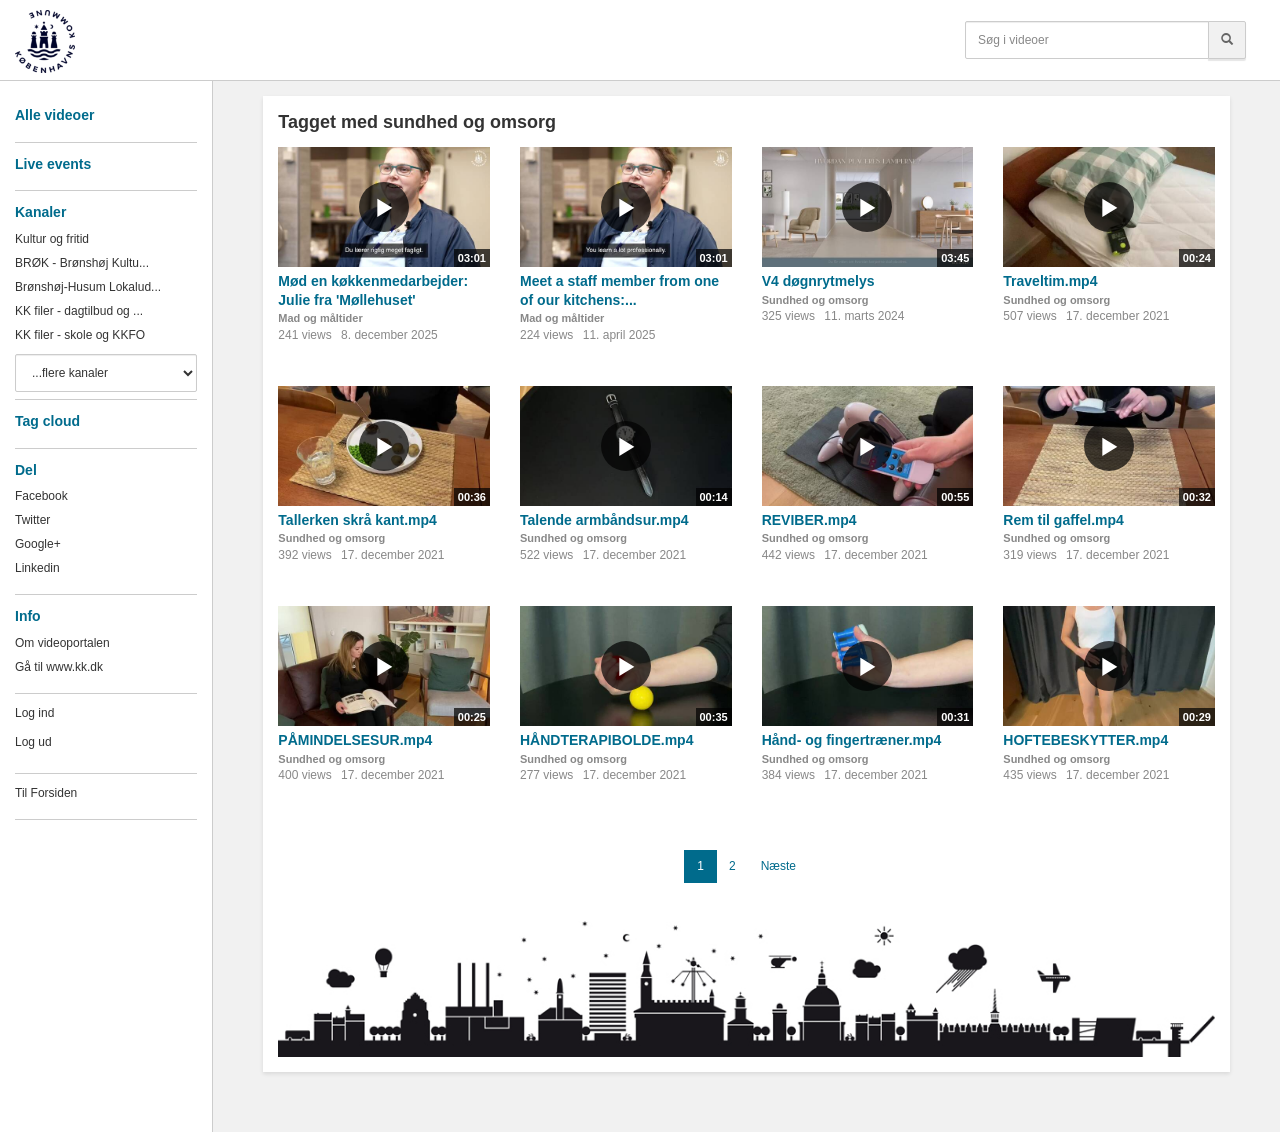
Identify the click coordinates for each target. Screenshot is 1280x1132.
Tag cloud (47, 421)
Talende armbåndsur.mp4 (604, 520)
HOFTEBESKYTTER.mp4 (1085, 740)
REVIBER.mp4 (809, 520)
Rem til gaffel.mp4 (1063, 520)
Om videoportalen (62, 643)
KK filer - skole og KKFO (80, 335)
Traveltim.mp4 (1050, 281)
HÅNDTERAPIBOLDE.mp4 (606, 740)
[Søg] (1227, 40)
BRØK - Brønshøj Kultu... (82, 263)
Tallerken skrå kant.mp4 (357, 520)
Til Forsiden (46, 793)
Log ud (33, 742)
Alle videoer (54, 115)
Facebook (41, 496)
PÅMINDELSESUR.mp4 (355, 740)
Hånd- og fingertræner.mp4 (852, 740)
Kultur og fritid (52, 239)
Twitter (32, 520)
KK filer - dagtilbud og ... (79, 311)
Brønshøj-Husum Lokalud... (88, 287)
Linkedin (37, 568)
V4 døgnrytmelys (818, 281)
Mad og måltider (320, 318)
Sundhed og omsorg (815, 300)
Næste (778, 866)
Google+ (38, 544)
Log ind (34, 713)
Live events (53, 164)
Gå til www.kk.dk (59, 667)
